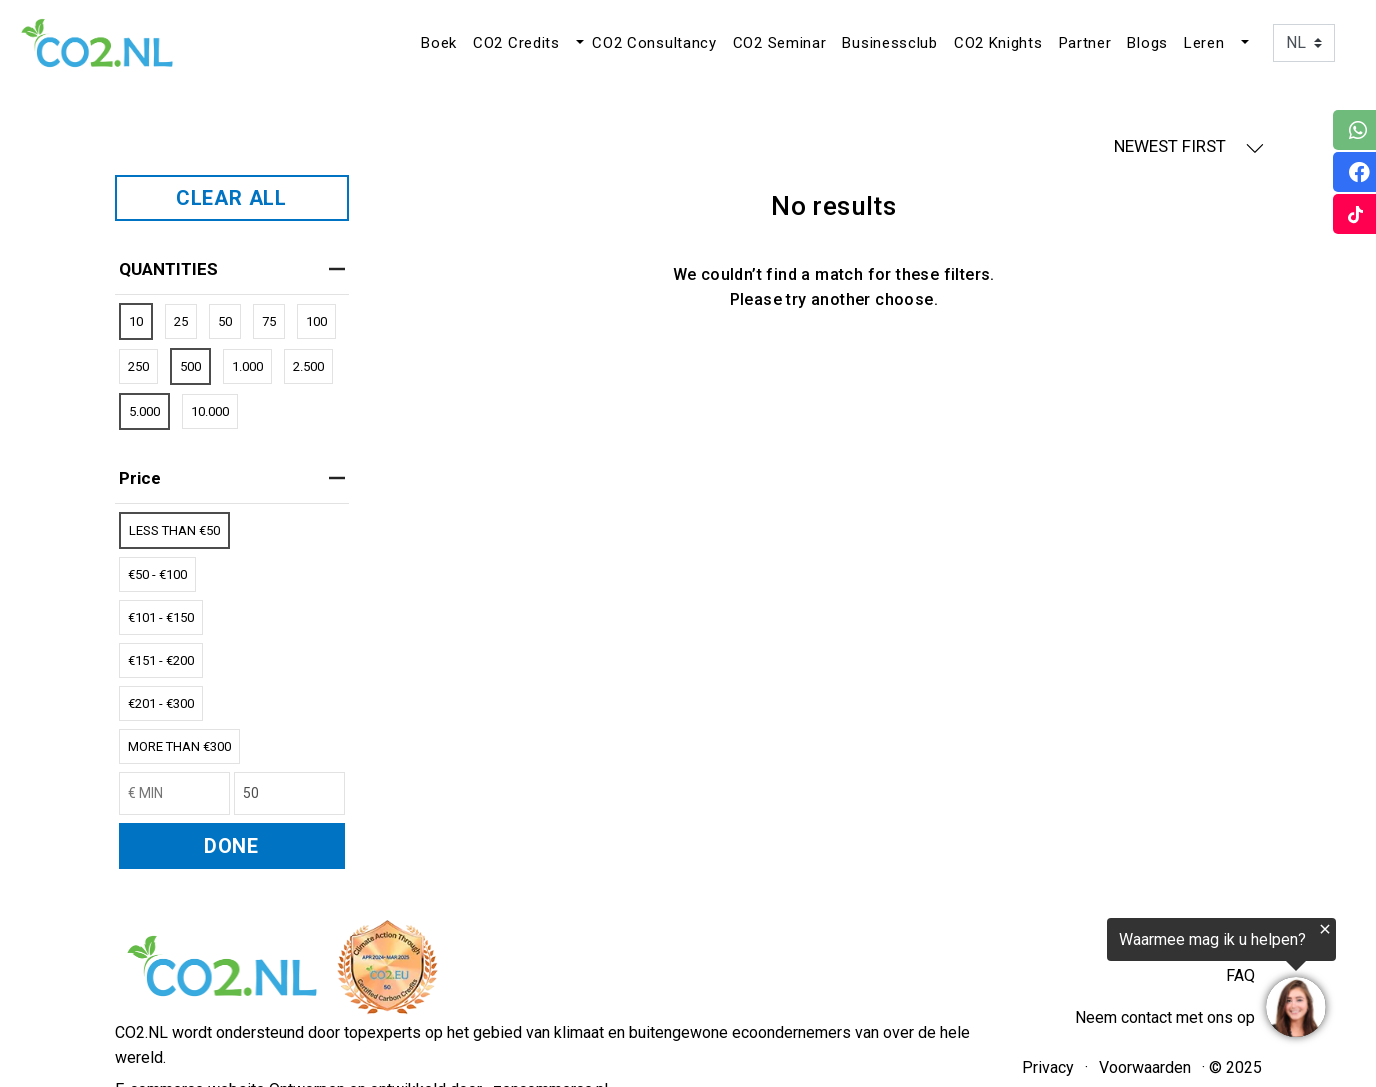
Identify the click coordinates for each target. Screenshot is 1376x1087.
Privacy (1048, 1067)
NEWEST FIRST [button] (1189, 146)
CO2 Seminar (780, 43)
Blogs (1147, 43)
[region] (1130, 979)
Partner (1085, 43)
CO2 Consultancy (654, 43)
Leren (1204, 43)
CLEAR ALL (231, 198)
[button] (578, 43)
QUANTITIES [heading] (232, 269)
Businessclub (889, 43)
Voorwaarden (1145, 1067)
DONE (231, 846)
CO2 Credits (516, 43)
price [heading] (232, 478)
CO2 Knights (998, 43)
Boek (439, 43)
